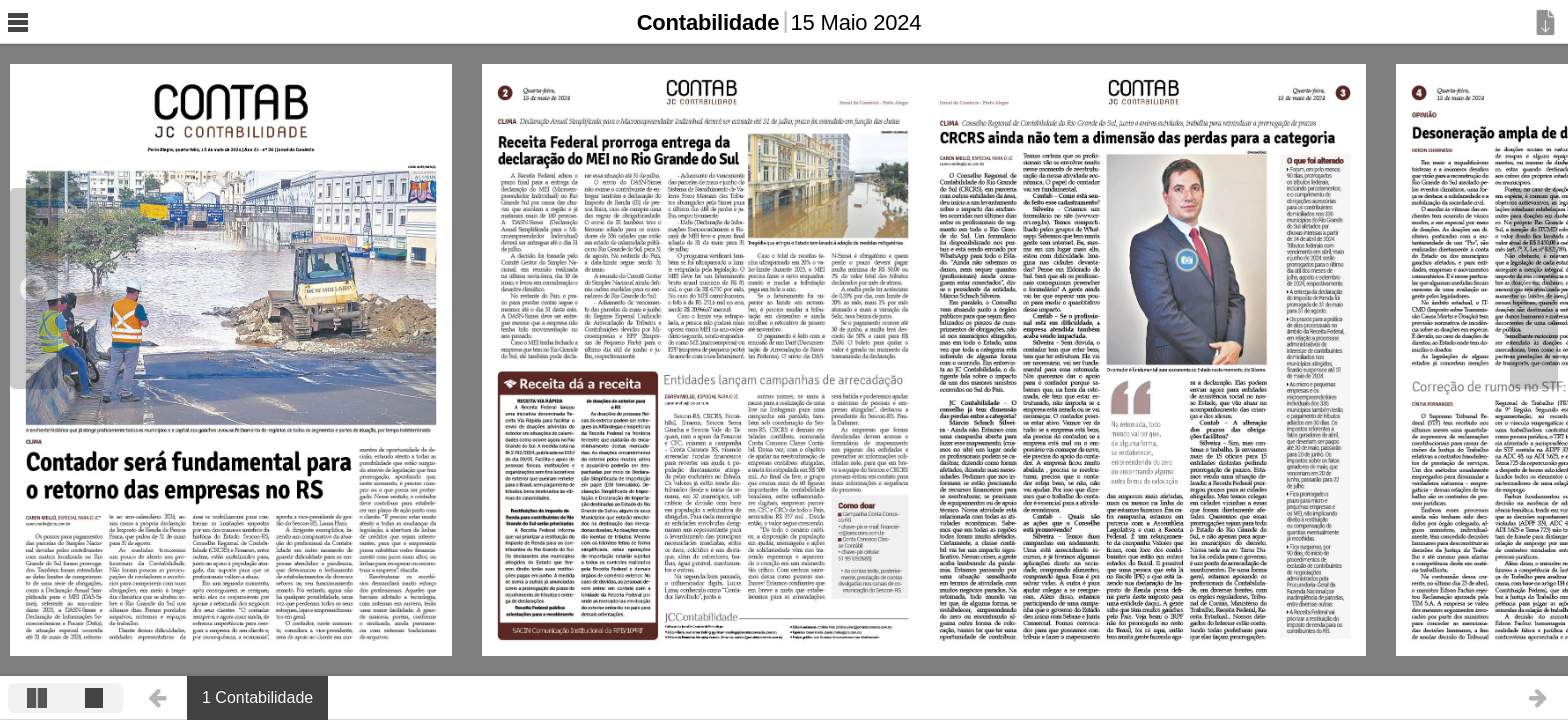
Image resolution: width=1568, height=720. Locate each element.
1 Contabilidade (257, 697)
